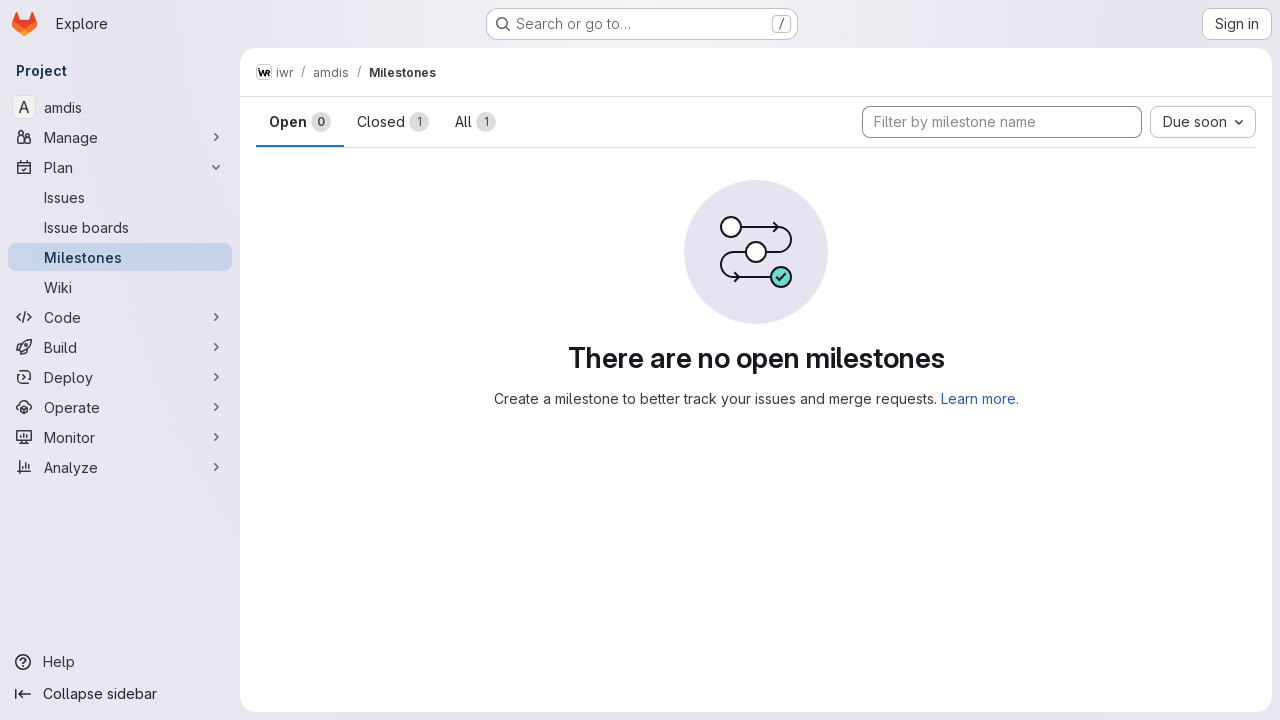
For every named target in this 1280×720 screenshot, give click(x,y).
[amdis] (120, 107)
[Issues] (120, 197)
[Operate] (120, 407)
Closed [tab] (393, 122)
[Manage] (120, 137)
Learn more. (980, 398)
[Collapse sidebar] (120, 694)
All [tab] (475, 122)
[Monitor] (120, 437)
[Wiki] (120, 287)
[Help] (120, 662)
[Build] (120, 347)
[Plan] (120, 167)
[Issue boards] (120, 227)
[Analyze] (120, 467)
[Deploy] (120, 377)
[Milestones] (120, 257)
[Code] (120, 317)
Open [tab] (300, 122)
